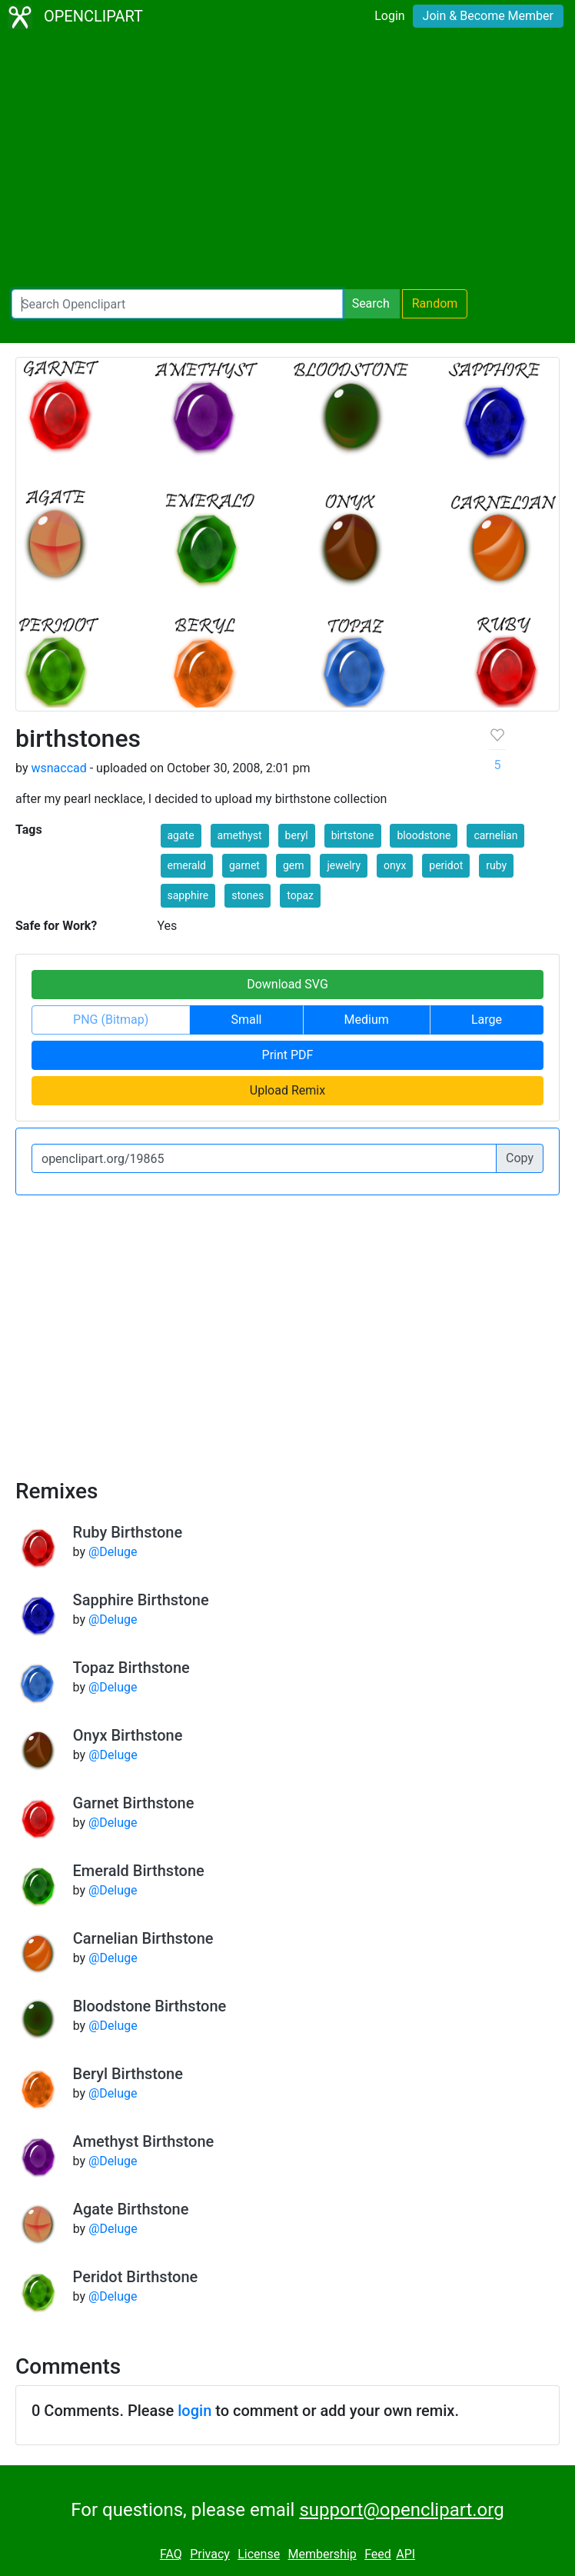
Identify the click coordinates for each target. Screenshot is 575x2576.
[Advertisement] (287, 161)
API (405, 2554)
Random (435, 303)
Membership (322, 2554)
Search (371, 303)
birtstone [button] (352, 835)
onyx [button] (395, 865)
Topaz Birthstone (131, 1667)
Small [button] (246, 1019)
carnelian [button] (495, 835)
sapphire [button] (188, 895)
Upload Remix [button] (287, 1090)
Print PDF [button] (288, 1055)
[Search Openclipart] (177, 303)
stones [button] (247, 895)
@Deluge (113, 1552)
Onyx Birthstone (128, 1735)
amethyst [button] (240, 835)
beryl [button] (296, 835)
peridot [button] (446, 865)
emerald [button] (187, 865)
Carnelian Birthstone (143, 1938)
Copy (519, 1158)
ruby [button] (496, 865)
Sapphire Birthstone (141, 1600)
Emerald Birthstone (138, 1870)
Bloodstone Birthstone (150, 2006)
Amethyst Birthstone (143, 2141)
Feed (377, 2554)
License (259, 2554)
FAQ (171, 2554)
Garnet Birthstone (133, 1803)
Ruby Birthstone (128, 1532)
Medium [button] (366, 1019)
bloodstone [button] (423, 835)
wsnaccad (58, 768)
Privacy (210, 2554)
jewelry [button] (344, 865)
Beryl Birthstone (128, 2073)
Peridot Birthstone (135, 2277)
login (194, 2410)
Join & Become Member (488, 15)
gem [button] (293, 865)
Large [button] (486, 1019)
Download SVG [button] (287, 984)
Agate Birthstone (131, 2209)
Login (389, 15)
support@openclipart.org (401, 2510)
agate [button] (181, 835)
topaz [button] (300, 895)
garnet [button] (244, 865)
